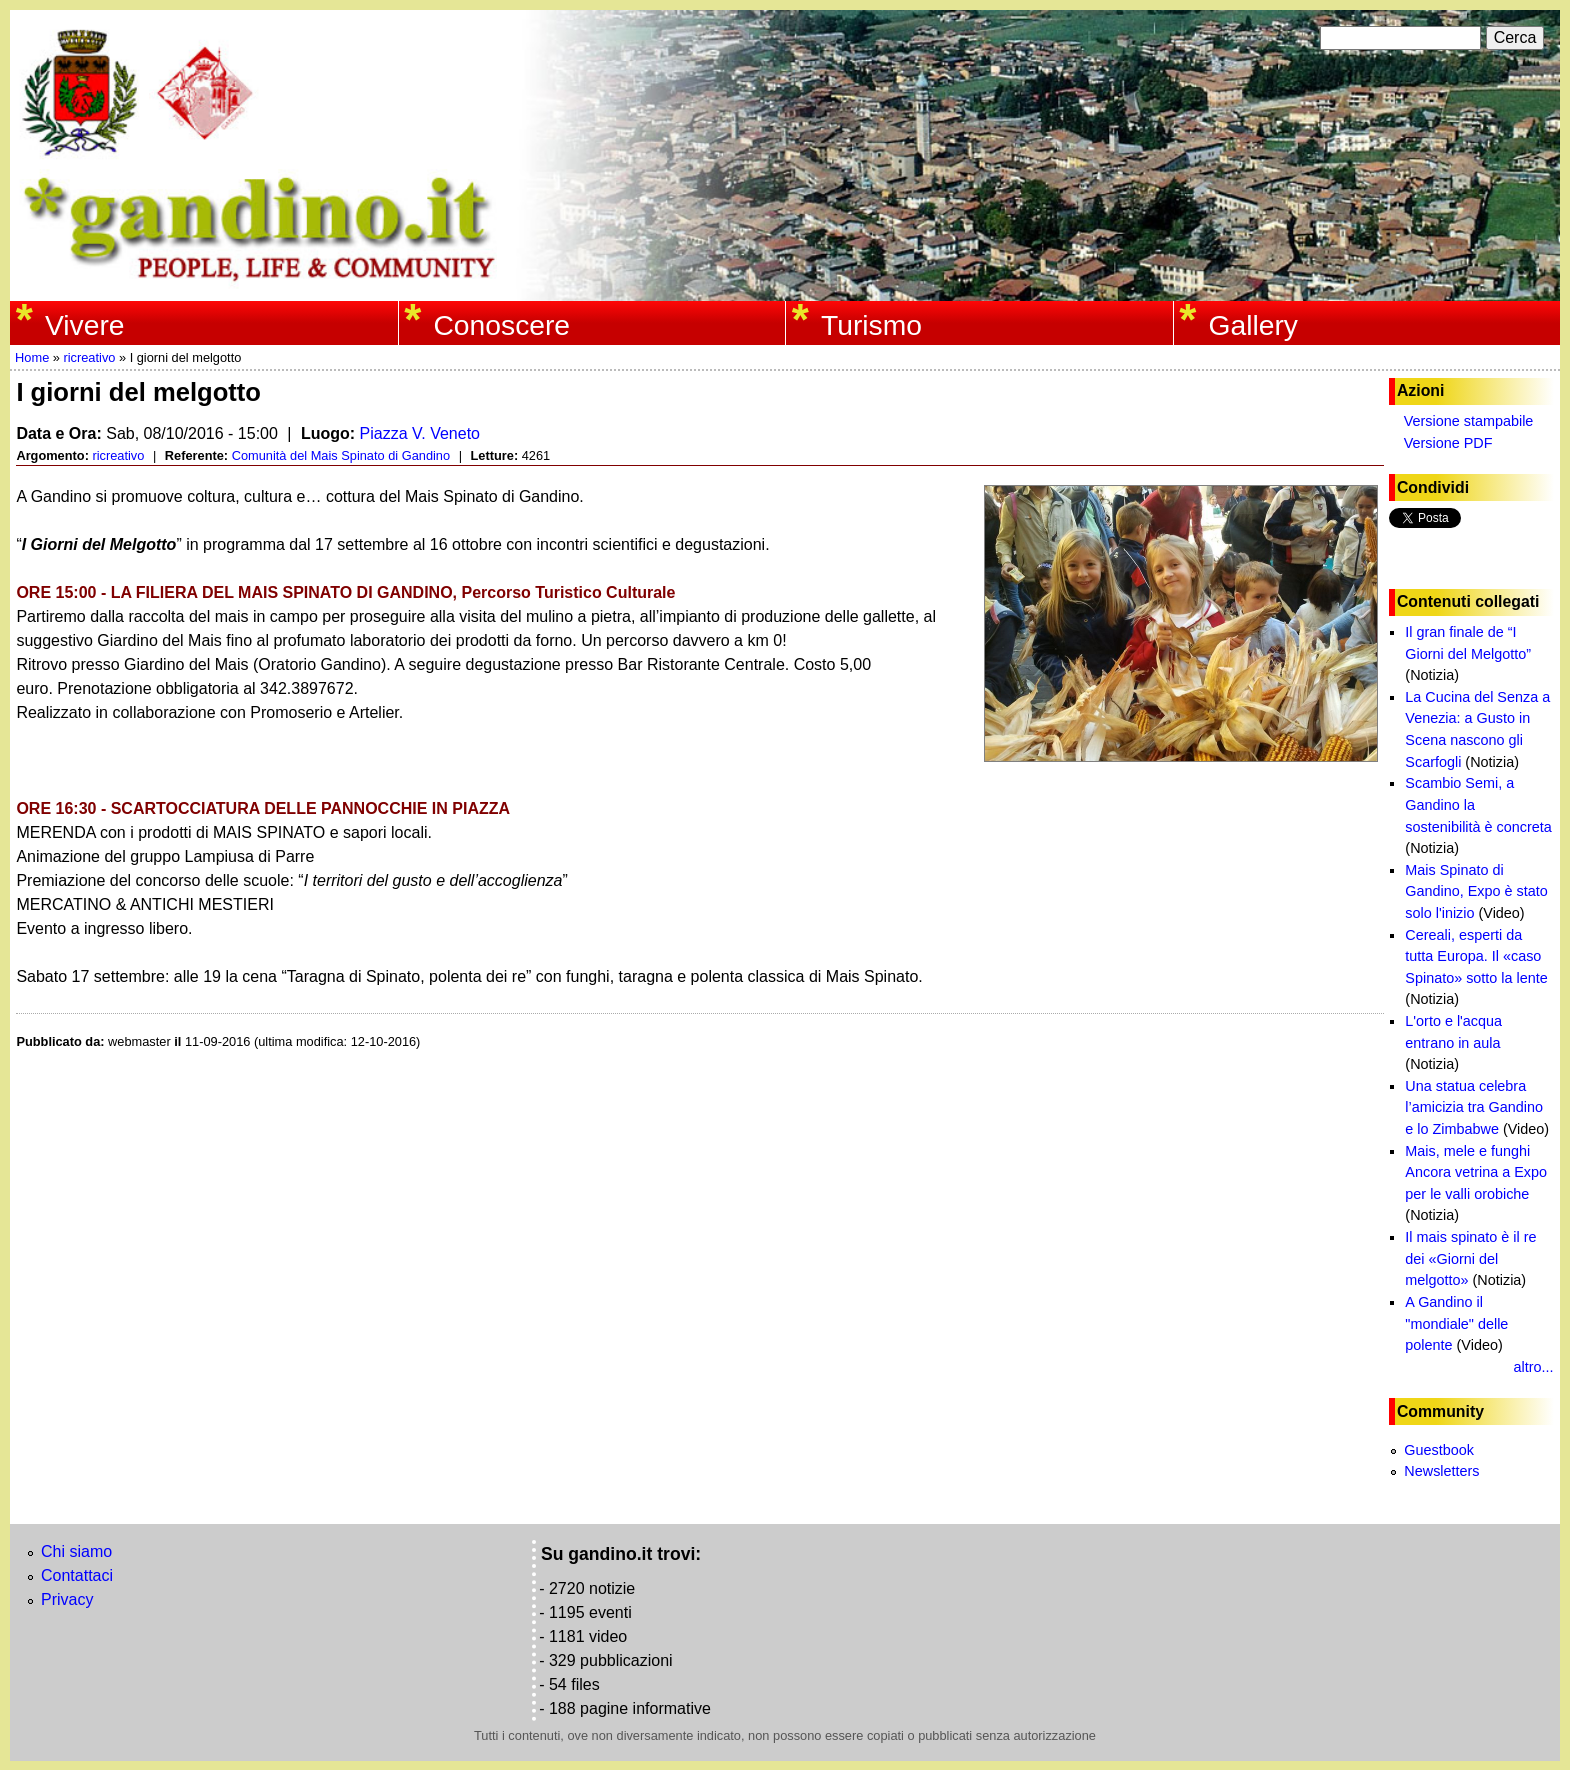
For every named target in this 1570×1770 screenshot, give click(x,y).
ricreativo (89, 357)
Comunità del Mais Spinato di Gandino (341, 455)
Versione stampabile (1469, 421)
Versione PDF (1448, 443)
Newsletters (1441, 1471)
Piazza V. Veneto (420, 433)
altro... (1534, 1367)
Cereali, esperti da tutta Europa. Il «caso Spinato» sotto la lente (1476, 956)
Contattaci (77, 1575)
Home (32, 357)
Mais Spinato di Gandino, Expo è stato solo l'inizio (1476, 891)
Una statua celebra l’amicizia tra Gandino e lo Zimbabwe (1474, 1107)
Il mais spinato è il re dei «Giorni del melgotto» (1470, 1258)
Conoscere (501, 325)
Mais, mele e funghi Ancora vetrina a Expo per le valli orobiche (1476, 1172)
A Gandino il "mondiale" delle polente (1456, 1323)
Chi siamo (76, 1551)
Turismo (871, 325)
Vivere (85, 325)
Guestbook (1439, 1450)
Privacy (67, 1599)
